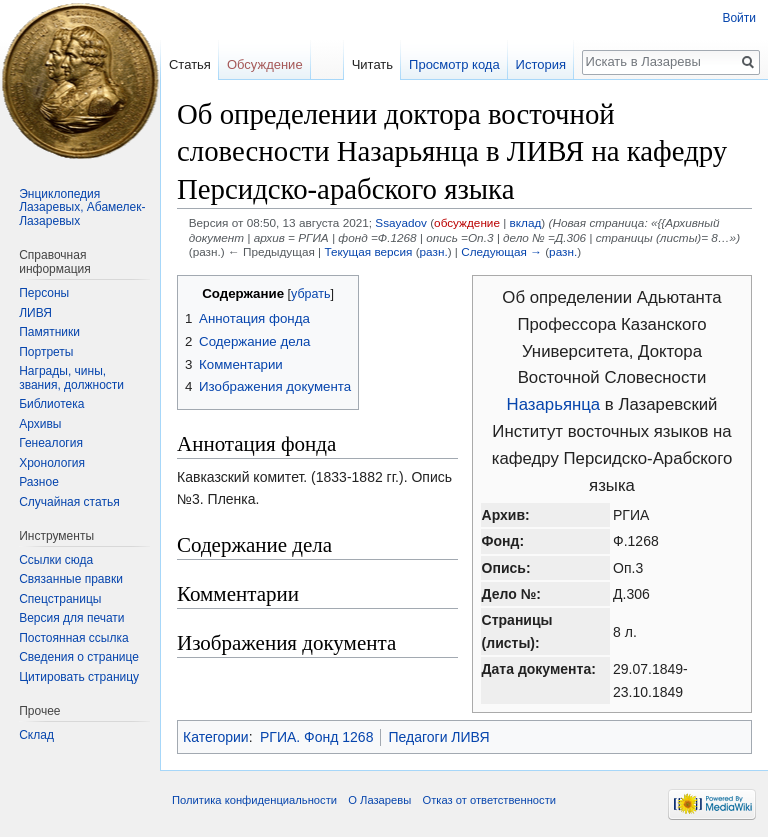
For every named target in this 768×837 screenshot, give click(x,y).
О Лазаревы (379, 800)
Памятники (49, 332)
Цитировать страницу (79, 677)
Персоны (44, 293)
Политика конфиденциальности (254, 800)
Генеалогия (51, 443)
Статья (190, 64)
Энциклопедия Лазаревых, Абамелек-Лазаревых (82, 207)
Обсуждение (265, 64)
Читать (372, 64)
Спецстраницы (60, 599)
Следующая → (501, 251)
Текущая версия (368, 251)
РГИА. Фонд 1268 (316, 737)
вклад (526, 222)
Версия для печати (71, 618)
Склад (36, 735)
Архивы (40, 424)
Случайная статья (69, 502)
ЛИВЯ (35, 313)
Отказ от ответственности (489, 800)
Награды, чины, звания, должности (71, 378)
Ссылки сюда (56, 560)
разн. (434, 251)
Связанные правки (71, 579)
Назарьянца (554, 404)
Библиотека (51, 404)
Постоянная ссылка (73, 638)
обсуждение (467, 222)
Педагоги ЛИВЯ (438, 737)
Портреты (46, 352)
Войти (739, 18)
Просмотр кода (454, 64)
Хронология (52, 463)
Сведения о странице (79, 657)
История (541, 64)
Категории (216, 737)
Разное (39, 482)
